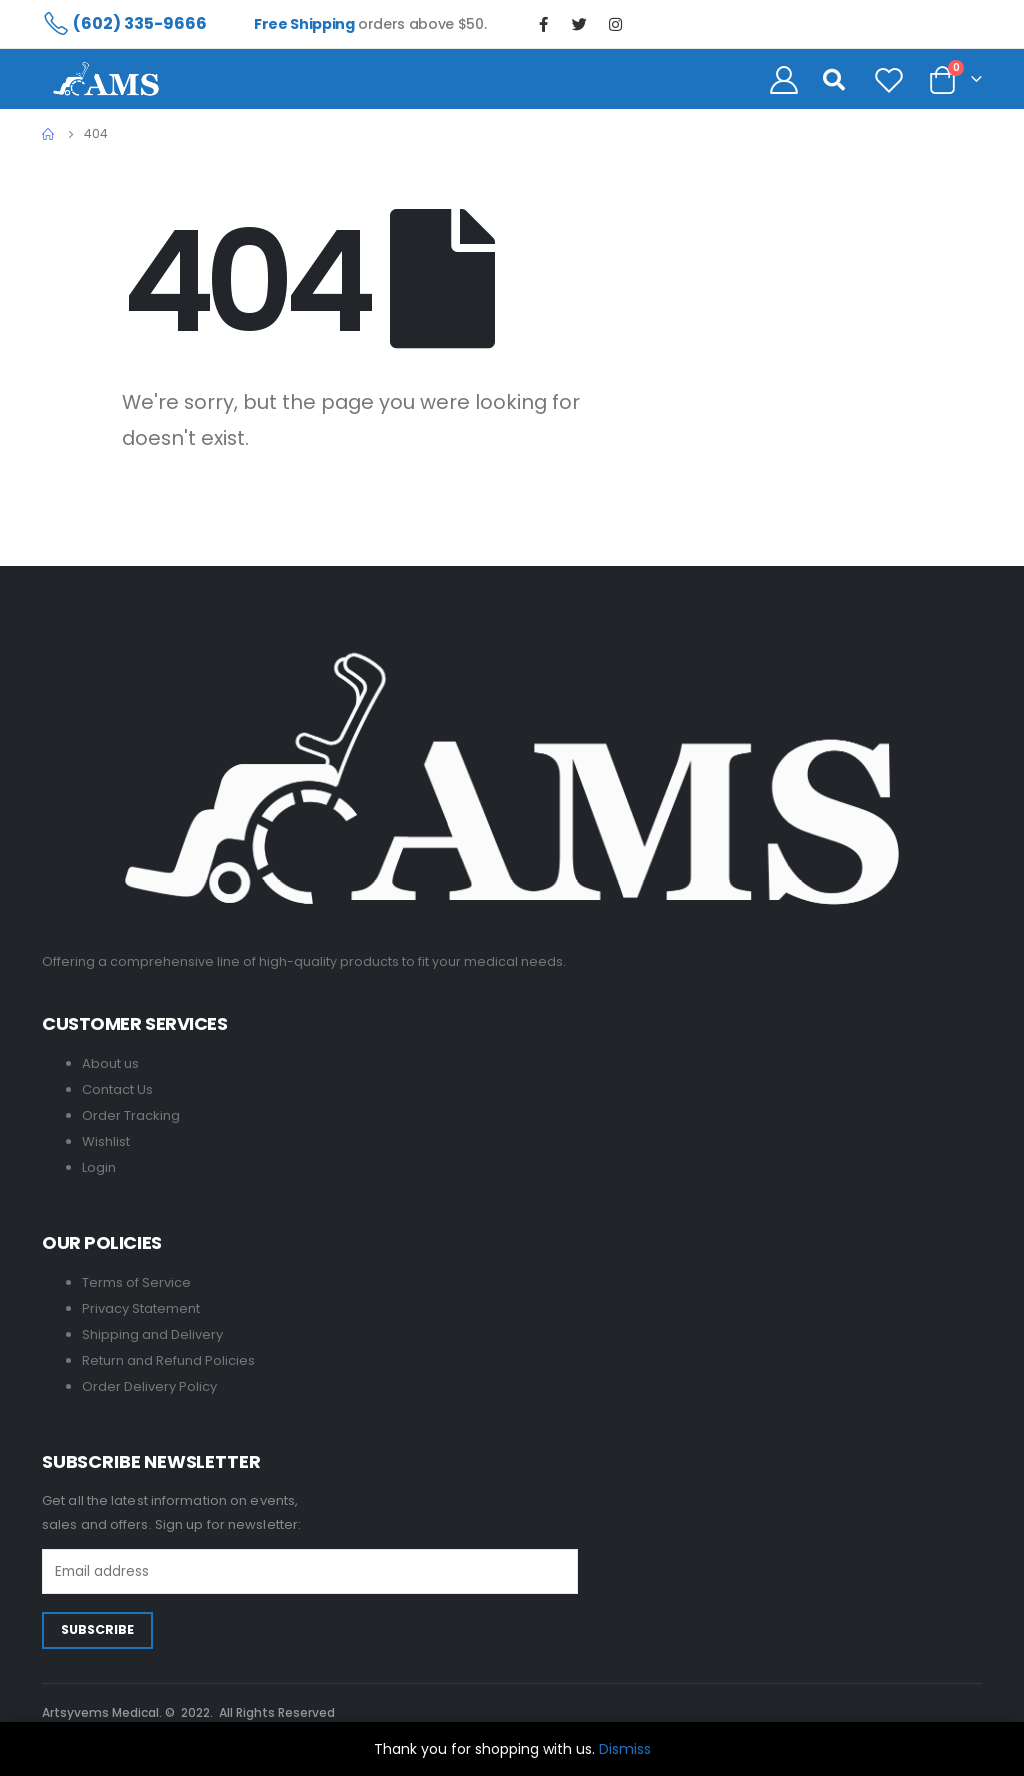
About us (110, 1063)
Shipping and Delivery (152, 1334)
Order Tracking (131, 1115)
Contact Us (117, 1089)
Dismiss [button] (625, 1749)
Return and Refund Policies (168, 1360)
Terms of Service (136, 1282)
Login (99, 1167)
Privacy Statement (141, 1308)
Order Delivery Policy (149, 1386)
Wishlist (106, 1141)
